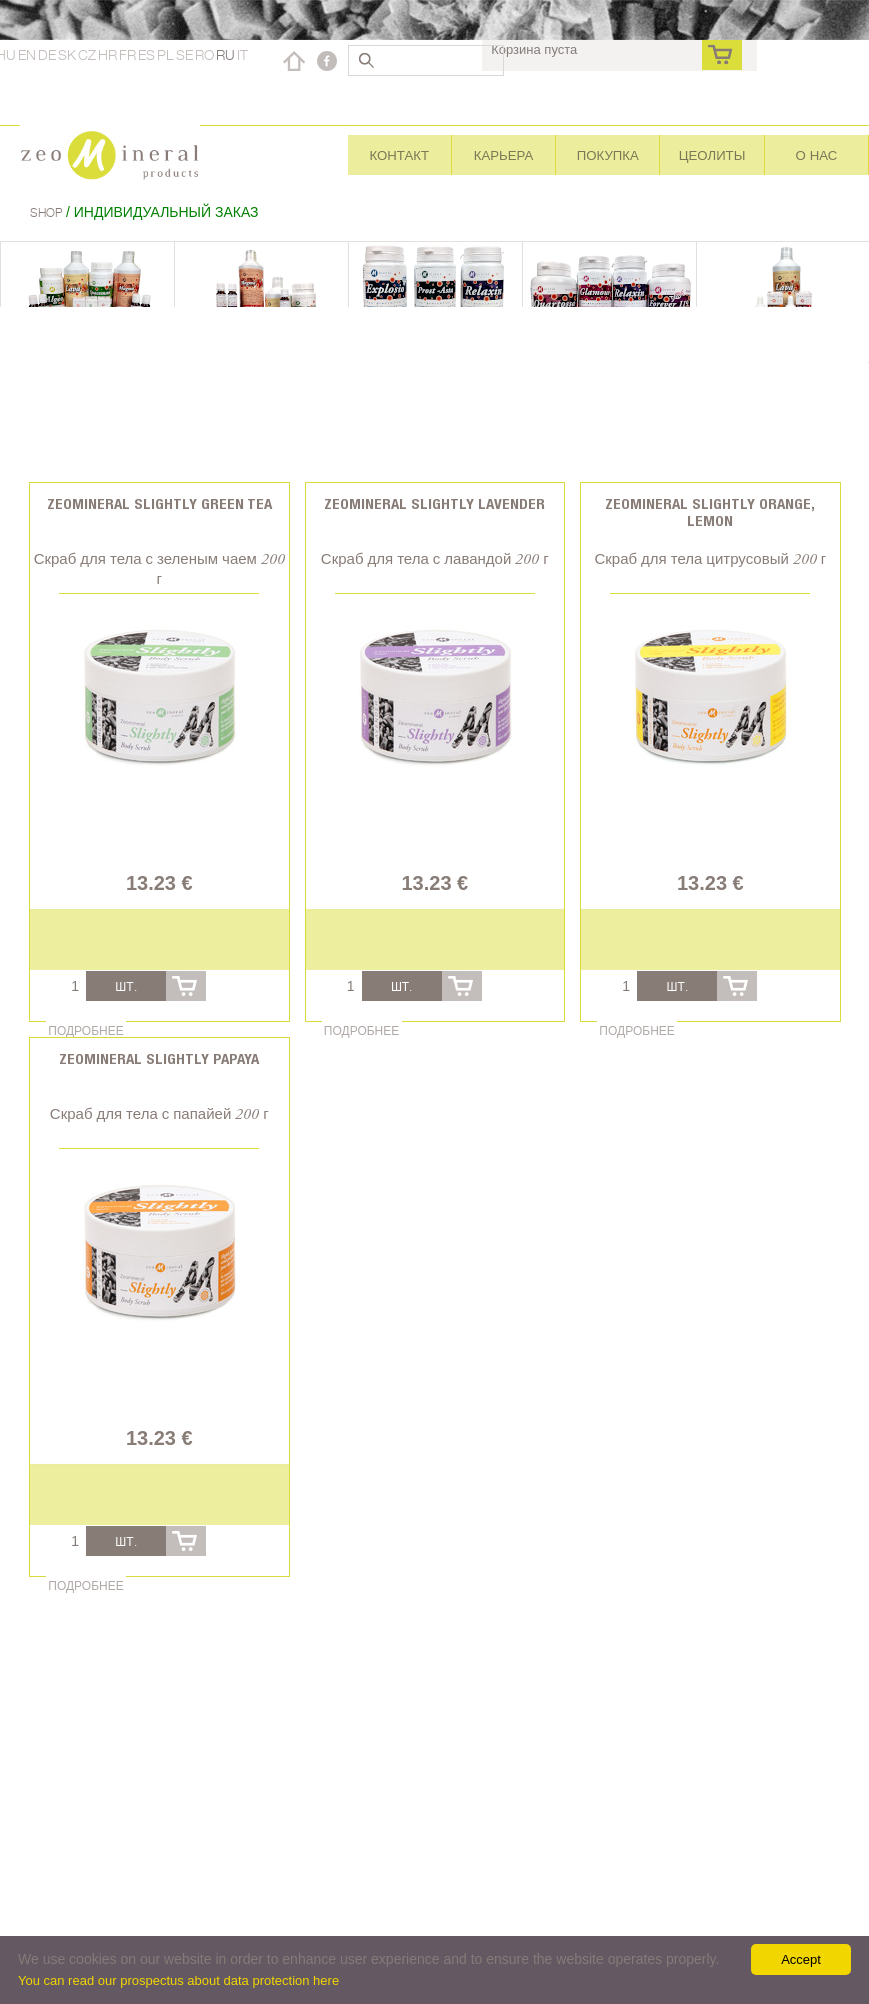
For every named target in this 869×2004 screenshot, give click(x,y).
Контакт (399, 155)
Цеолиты (712, 155)
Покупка (608, 155)
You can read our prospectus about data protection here (178, 1980)
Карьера (503, 155)
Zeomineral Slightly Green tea (159, 503)
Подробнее (85, 1030)
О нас (816, 155)
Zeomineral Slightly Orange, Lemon (710, 512)
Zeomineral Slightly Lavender (434, 503)
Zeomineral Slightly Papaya (159, 1058)
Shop (48, 212)
